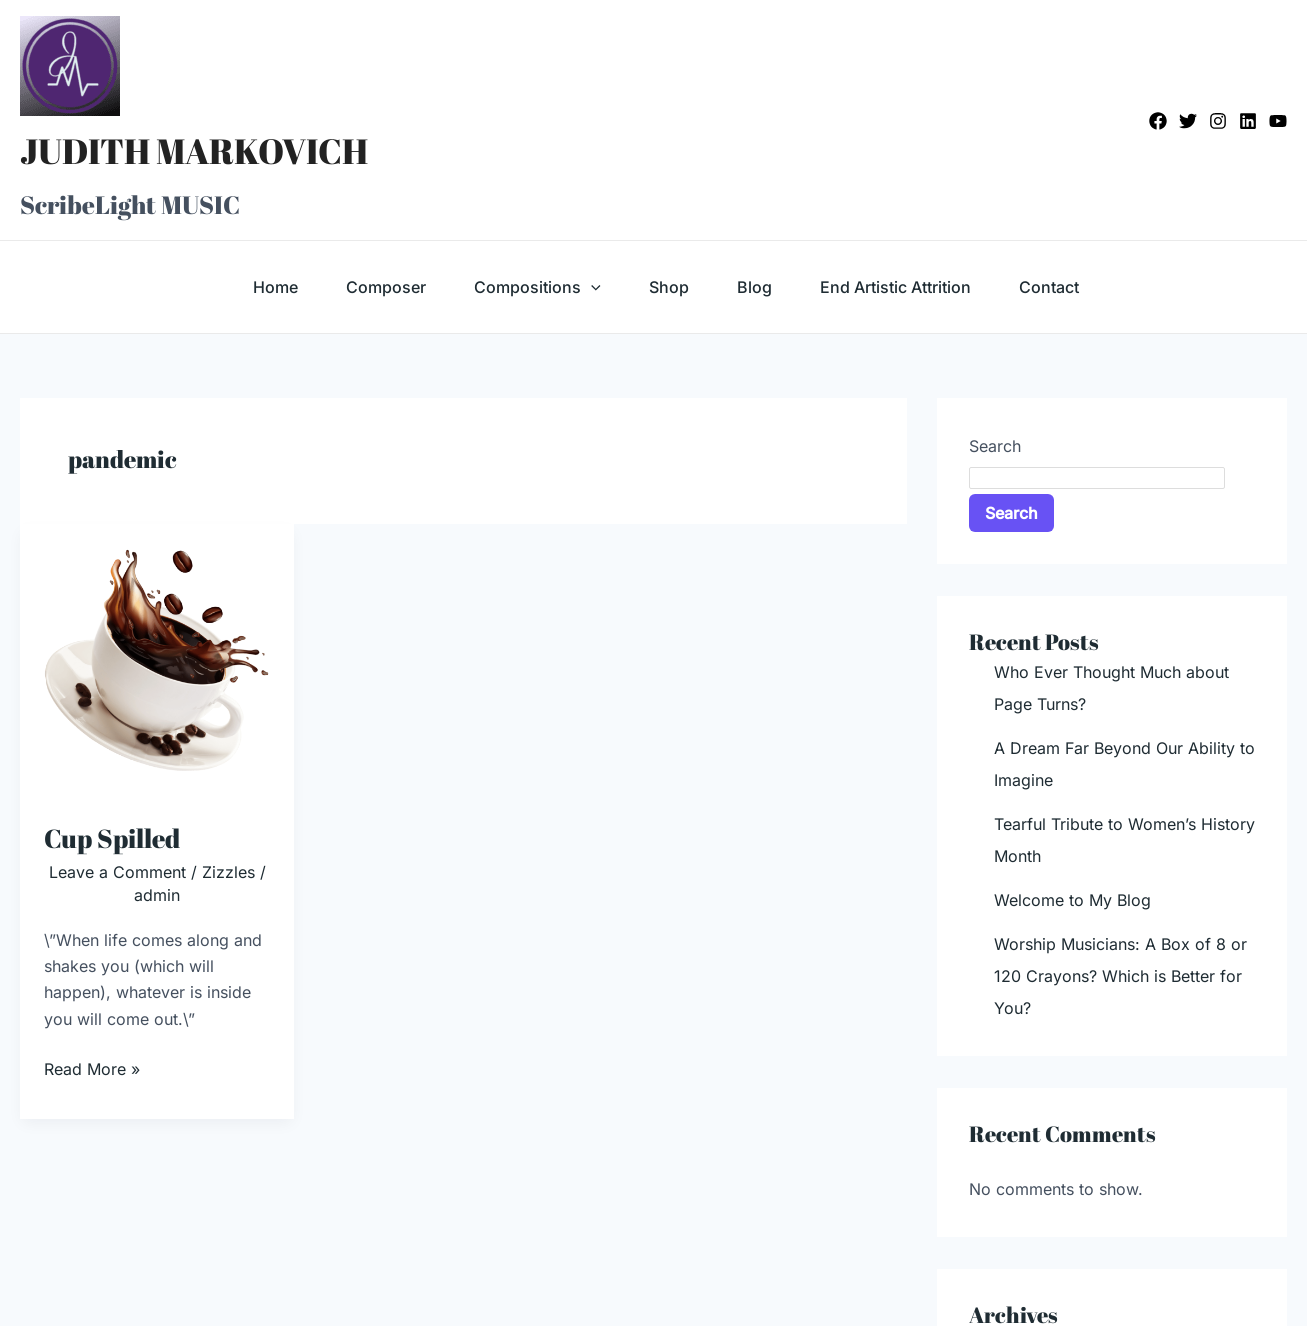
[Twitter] (1188, 121)
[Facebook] (1158, 121)
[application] (591, 287)
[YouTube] (1278, 121)
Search (995, 446)
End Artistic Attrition (895, 287)
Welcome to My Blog (1072, 900)
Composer (386, 287)
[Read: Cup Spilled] (157, 659)
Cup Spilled (112, 838)
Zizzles (228, 872)
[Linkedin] (1248, 121)
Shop (669, 287)
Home (275, 287)
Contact (1049, 287)
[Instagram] (1218, 121)
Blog (754, 287)
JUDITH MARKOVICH (194, 150)
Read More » (92, 1067)
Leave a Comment (117, 872)
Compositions (537, 287)
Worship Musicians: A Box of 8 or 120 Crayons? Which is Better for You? (1120, 976)
